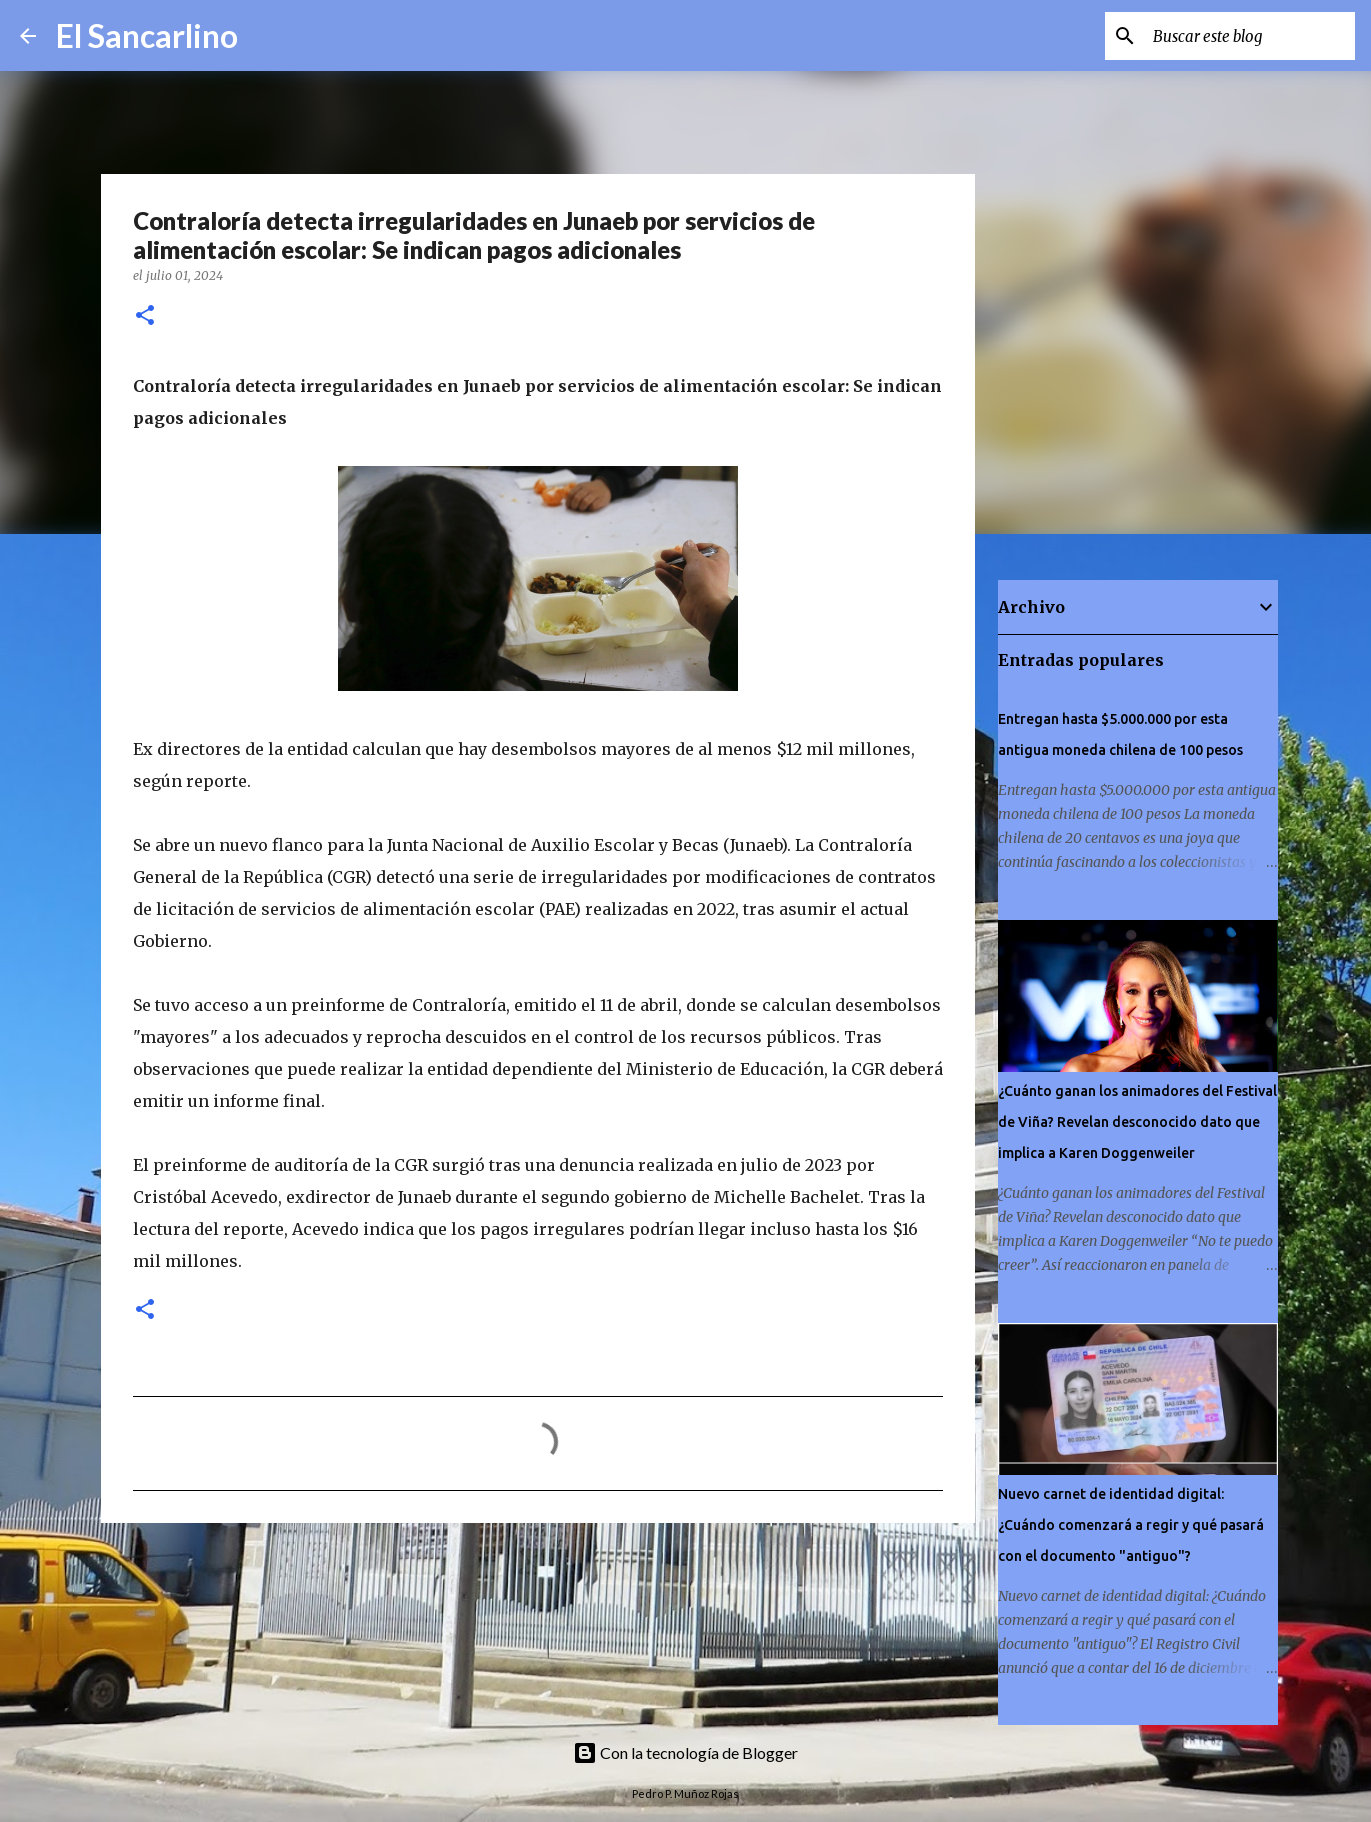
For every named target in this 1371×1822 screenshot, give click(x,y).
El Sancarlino (147, 35)
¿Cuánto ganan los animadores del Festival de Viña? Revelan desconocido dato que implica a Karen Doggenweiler (1137, 1122)
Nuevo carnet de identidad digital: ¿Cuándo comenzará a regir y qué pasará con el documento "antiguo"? (1131, 1525)
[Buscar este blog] (1250, 36)
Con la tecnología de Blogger (685, 1752)
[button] (145, 316)
